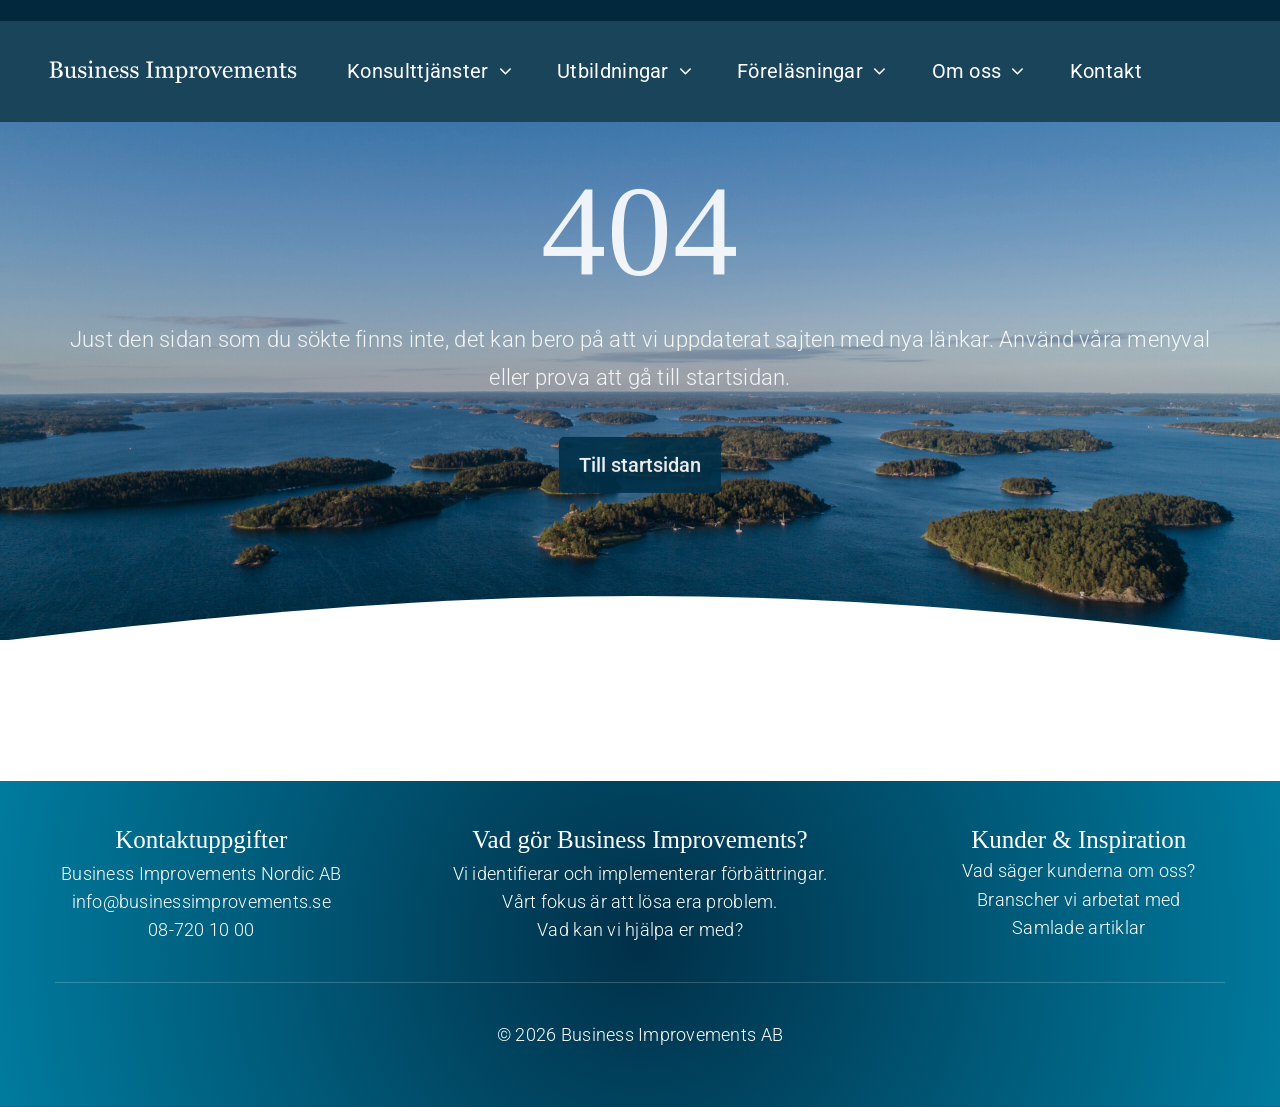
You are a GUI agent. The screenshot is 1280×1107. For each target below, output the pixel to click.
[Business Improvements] (173, 55)
